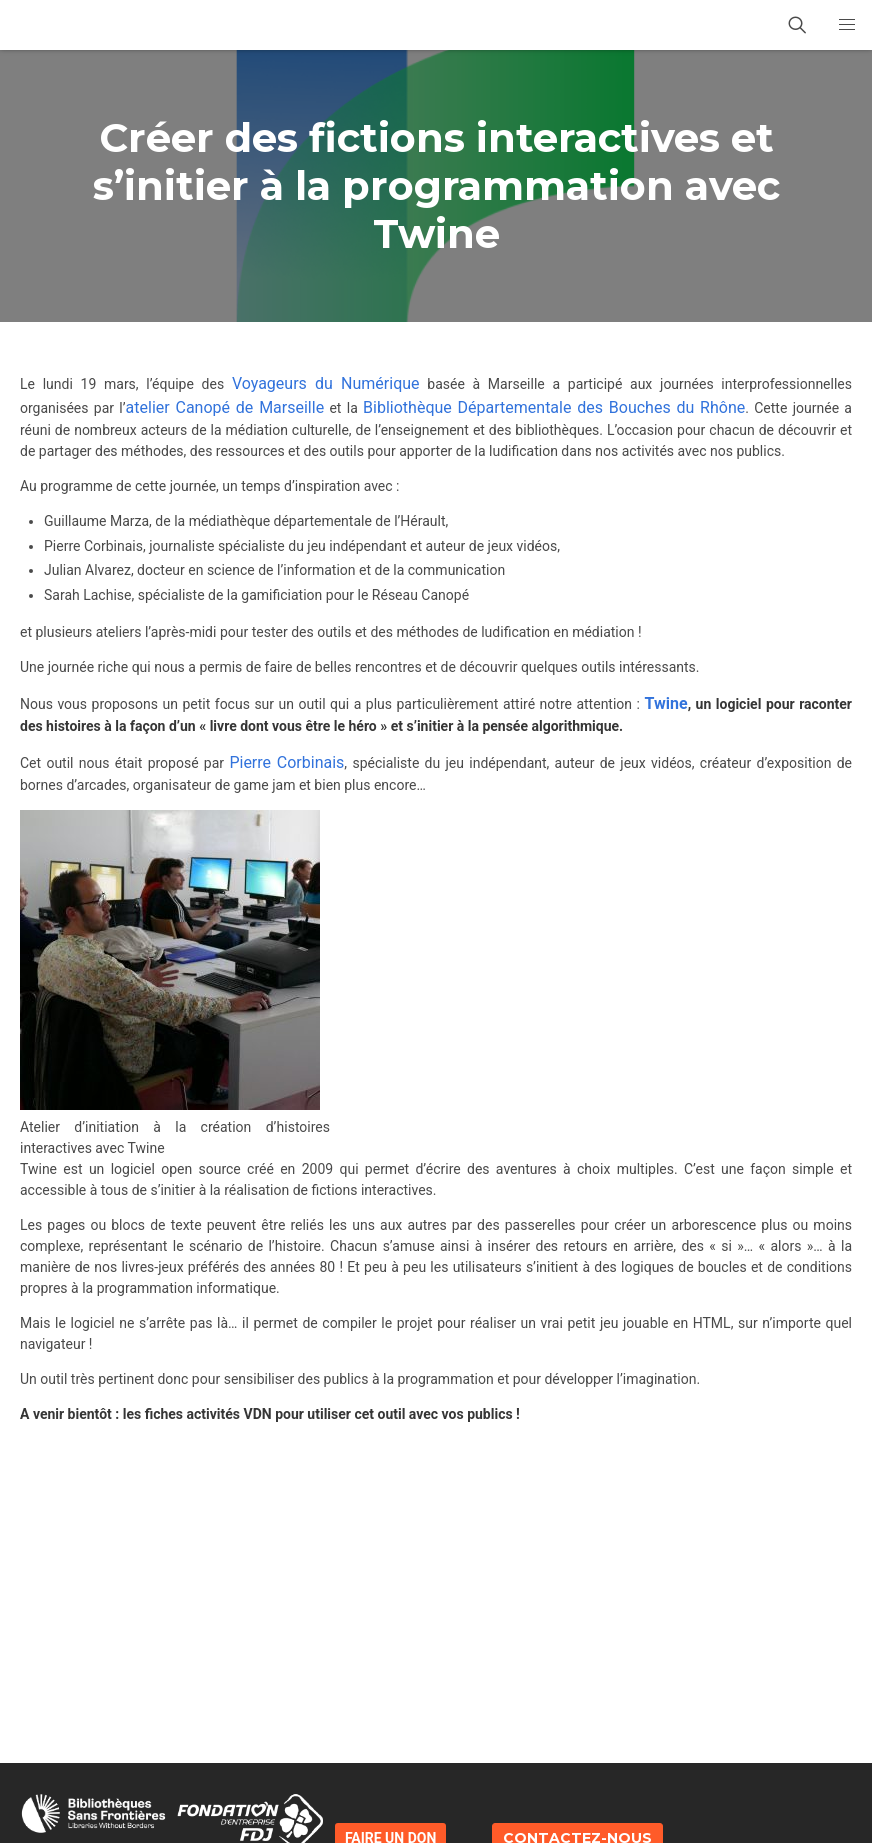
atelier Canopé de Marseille (225, 407)
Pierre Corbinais (286, 762)
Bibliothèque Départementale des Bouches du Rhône (554, 407)
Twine (664, 703)
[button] (847, 25)
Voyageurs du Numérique (326, 383)
